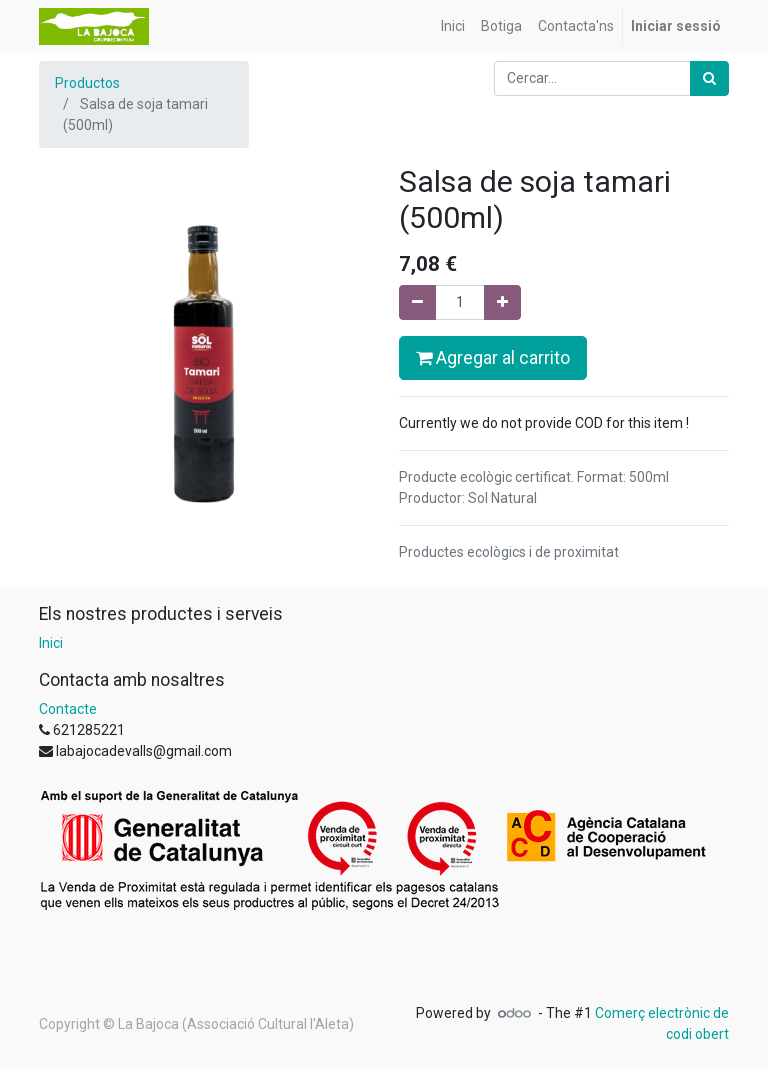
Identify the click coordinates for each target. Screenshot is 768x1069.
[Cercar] (709, 78)
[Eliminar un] (417, 302)
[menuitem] (453, 26)
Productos (87, 83)
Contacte (68, 709)
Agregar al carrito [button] (493, 358)
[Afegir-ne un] (502, 302)
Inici (51, 643)
